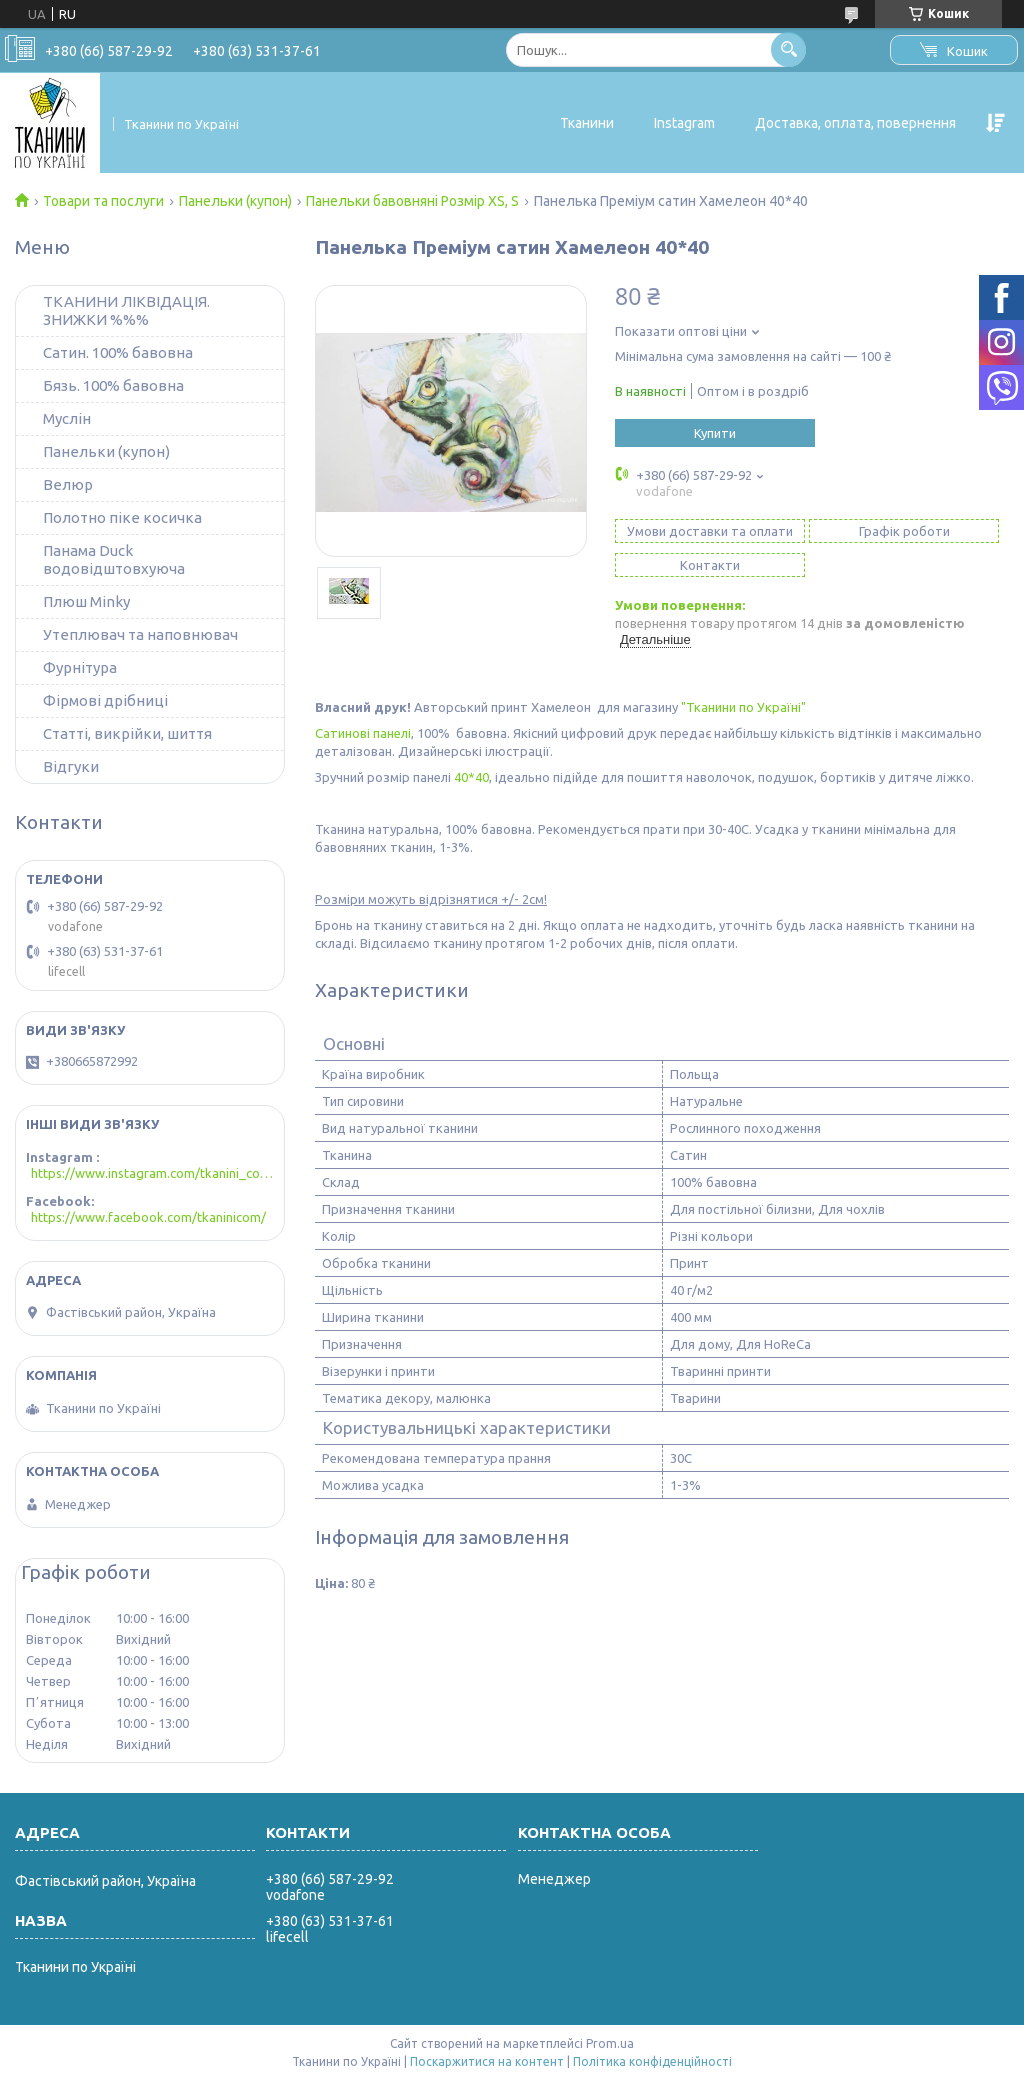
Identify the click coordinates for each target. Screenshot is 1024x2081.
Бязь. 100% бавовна (113, 385)
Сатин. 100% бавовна (118, 352)
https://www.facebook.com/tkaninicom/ (148, 1217)
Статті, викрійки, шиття (127, 733)
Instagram (684, 123)
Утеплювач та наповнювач (140, 634)
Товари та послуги (103, 201)
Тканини (587, 123)
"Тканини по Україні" (745, 707)
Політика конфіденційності (652, 2061)
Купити (715, 433)
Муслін (67, 418)
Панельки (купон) (235, 201)
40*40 (471, 777)
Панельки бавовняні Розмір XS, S (412, 201)
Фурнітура (80, 667)
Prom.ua (610, 2043)
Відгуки (71, 766)
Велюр (68, 484)
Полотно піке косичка (122, 517)
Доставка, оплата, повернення (855, 123)
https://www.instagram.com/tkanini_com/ (152, 1173)
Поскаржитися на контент (487, 2061)
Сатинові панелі (363, 733)
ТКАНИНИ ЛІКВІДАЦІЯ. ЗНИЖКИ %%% (126, 310)
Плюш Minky (86, 601)
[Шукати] (788, 49)
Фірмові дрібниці (105, 700)
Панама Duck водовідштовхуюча (114, 559)
